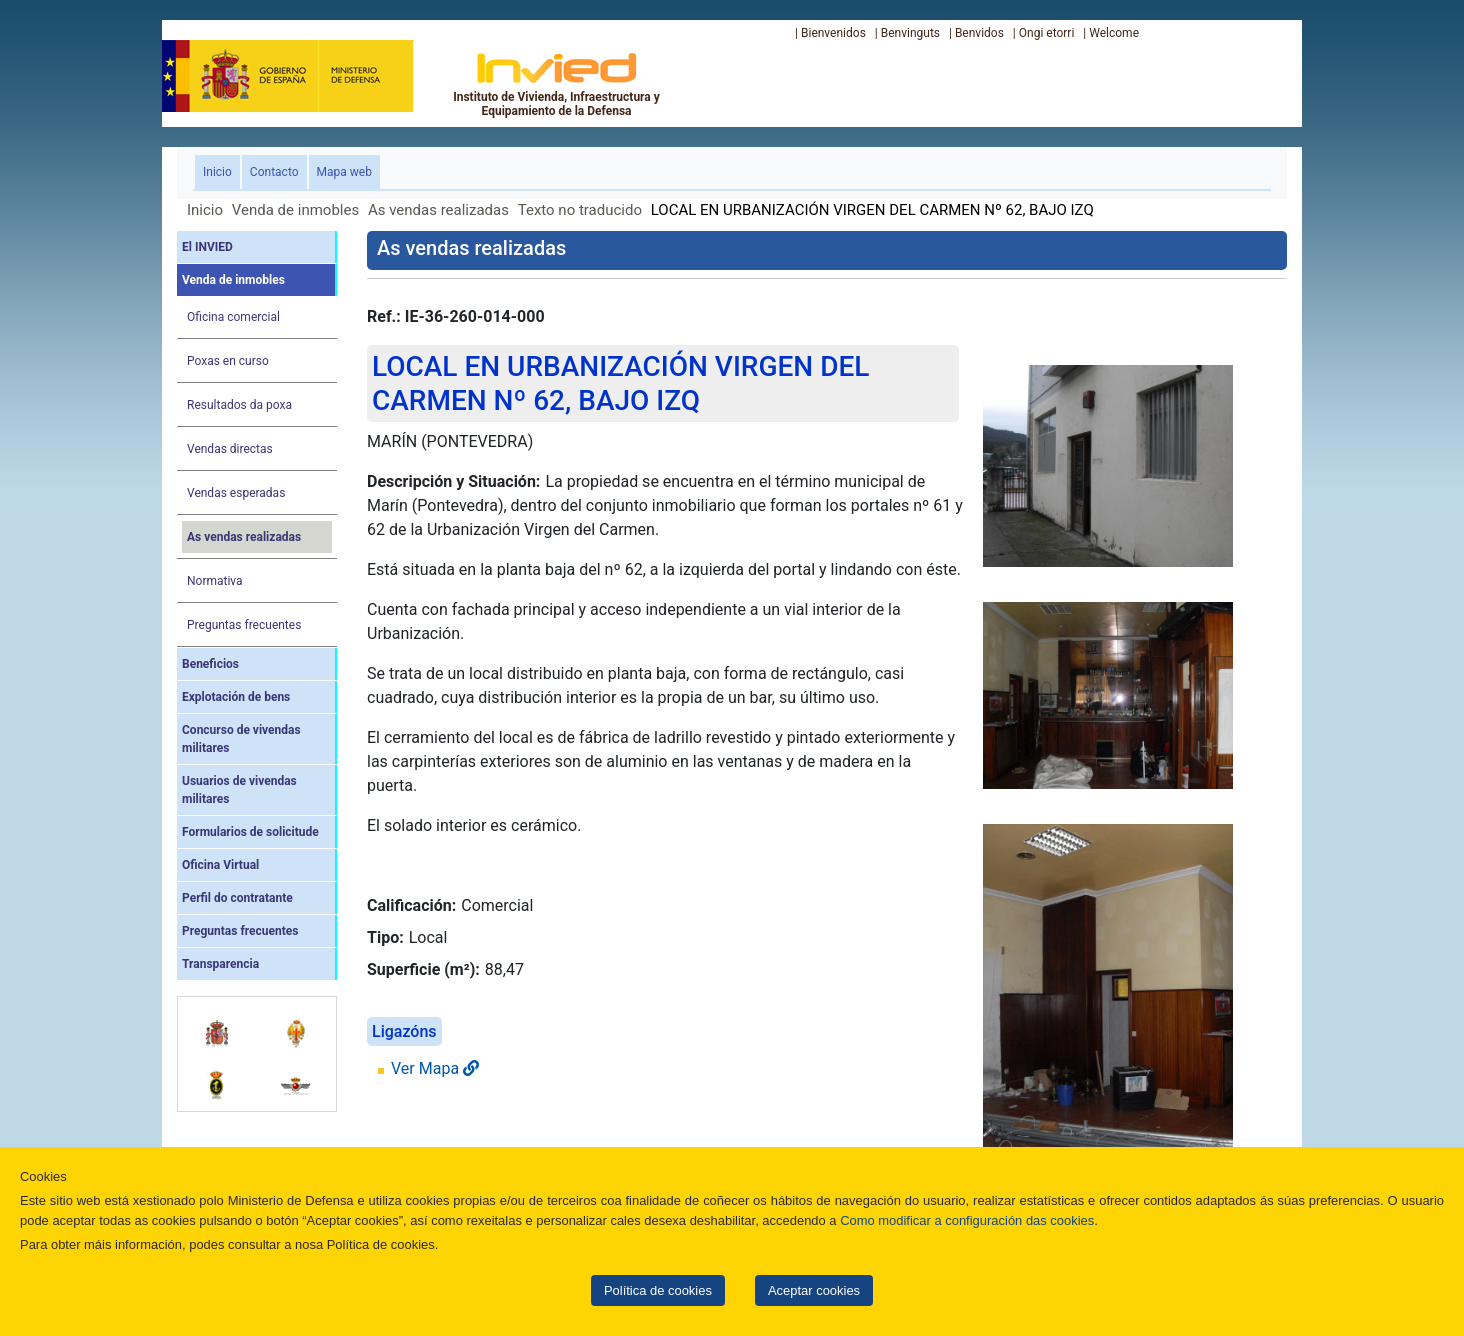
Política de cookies (658, 1290)
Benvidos (979, 33)
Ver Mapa (435, 1068)
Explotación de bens (236, 697)
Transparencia (220, 964)
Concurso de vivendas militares (241, 739)
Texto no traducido (580, 210)
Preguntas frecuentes (244, 625)
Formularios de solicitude (250, 832)
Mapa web (344, 172)
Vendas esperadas (236, 493)
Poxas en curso (228, 361)
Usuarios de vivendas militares (239, 790)
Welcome (1114, 33)
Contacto (274, 172)
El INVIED (207, 247)
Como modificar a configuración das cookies (967, 1220)
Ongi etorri (1047, 33)
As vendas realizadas (438, 210)
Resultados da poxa (239, 405)
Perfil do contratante (237, 898)
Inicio (221, 170)
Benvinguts (910, 33)
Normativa (215, 581)
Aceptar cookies (814, 1290)
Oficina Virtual (220, 865)
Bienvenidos (833, 33)
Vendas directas (230, 449)
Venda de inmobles (295, 210)
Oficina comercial (233, 317)
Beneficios (210, 664)
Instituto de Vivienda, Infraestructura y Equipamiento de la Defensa (556, 84)
